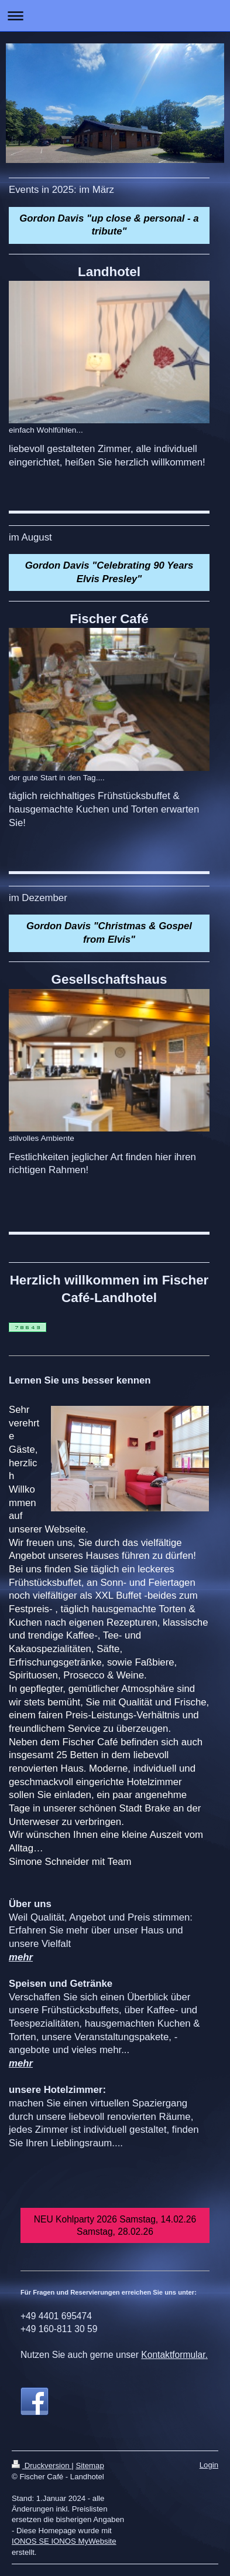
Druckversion (41, 2465)
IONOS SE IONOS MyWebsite (64, 2541)
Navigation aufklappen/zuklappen (115, 15)
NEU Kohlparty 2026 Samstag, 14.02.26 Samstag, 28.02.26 (115, 2225)
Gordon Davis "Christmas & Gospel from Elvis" (109, 932)
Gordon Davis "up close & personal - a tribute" (108, 225)
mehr (21, 1957)
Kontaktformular (173, 2355)
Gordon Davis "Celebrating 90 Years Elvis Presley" (109, 572)
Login (209, 2465)
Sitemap (89, 2465)
